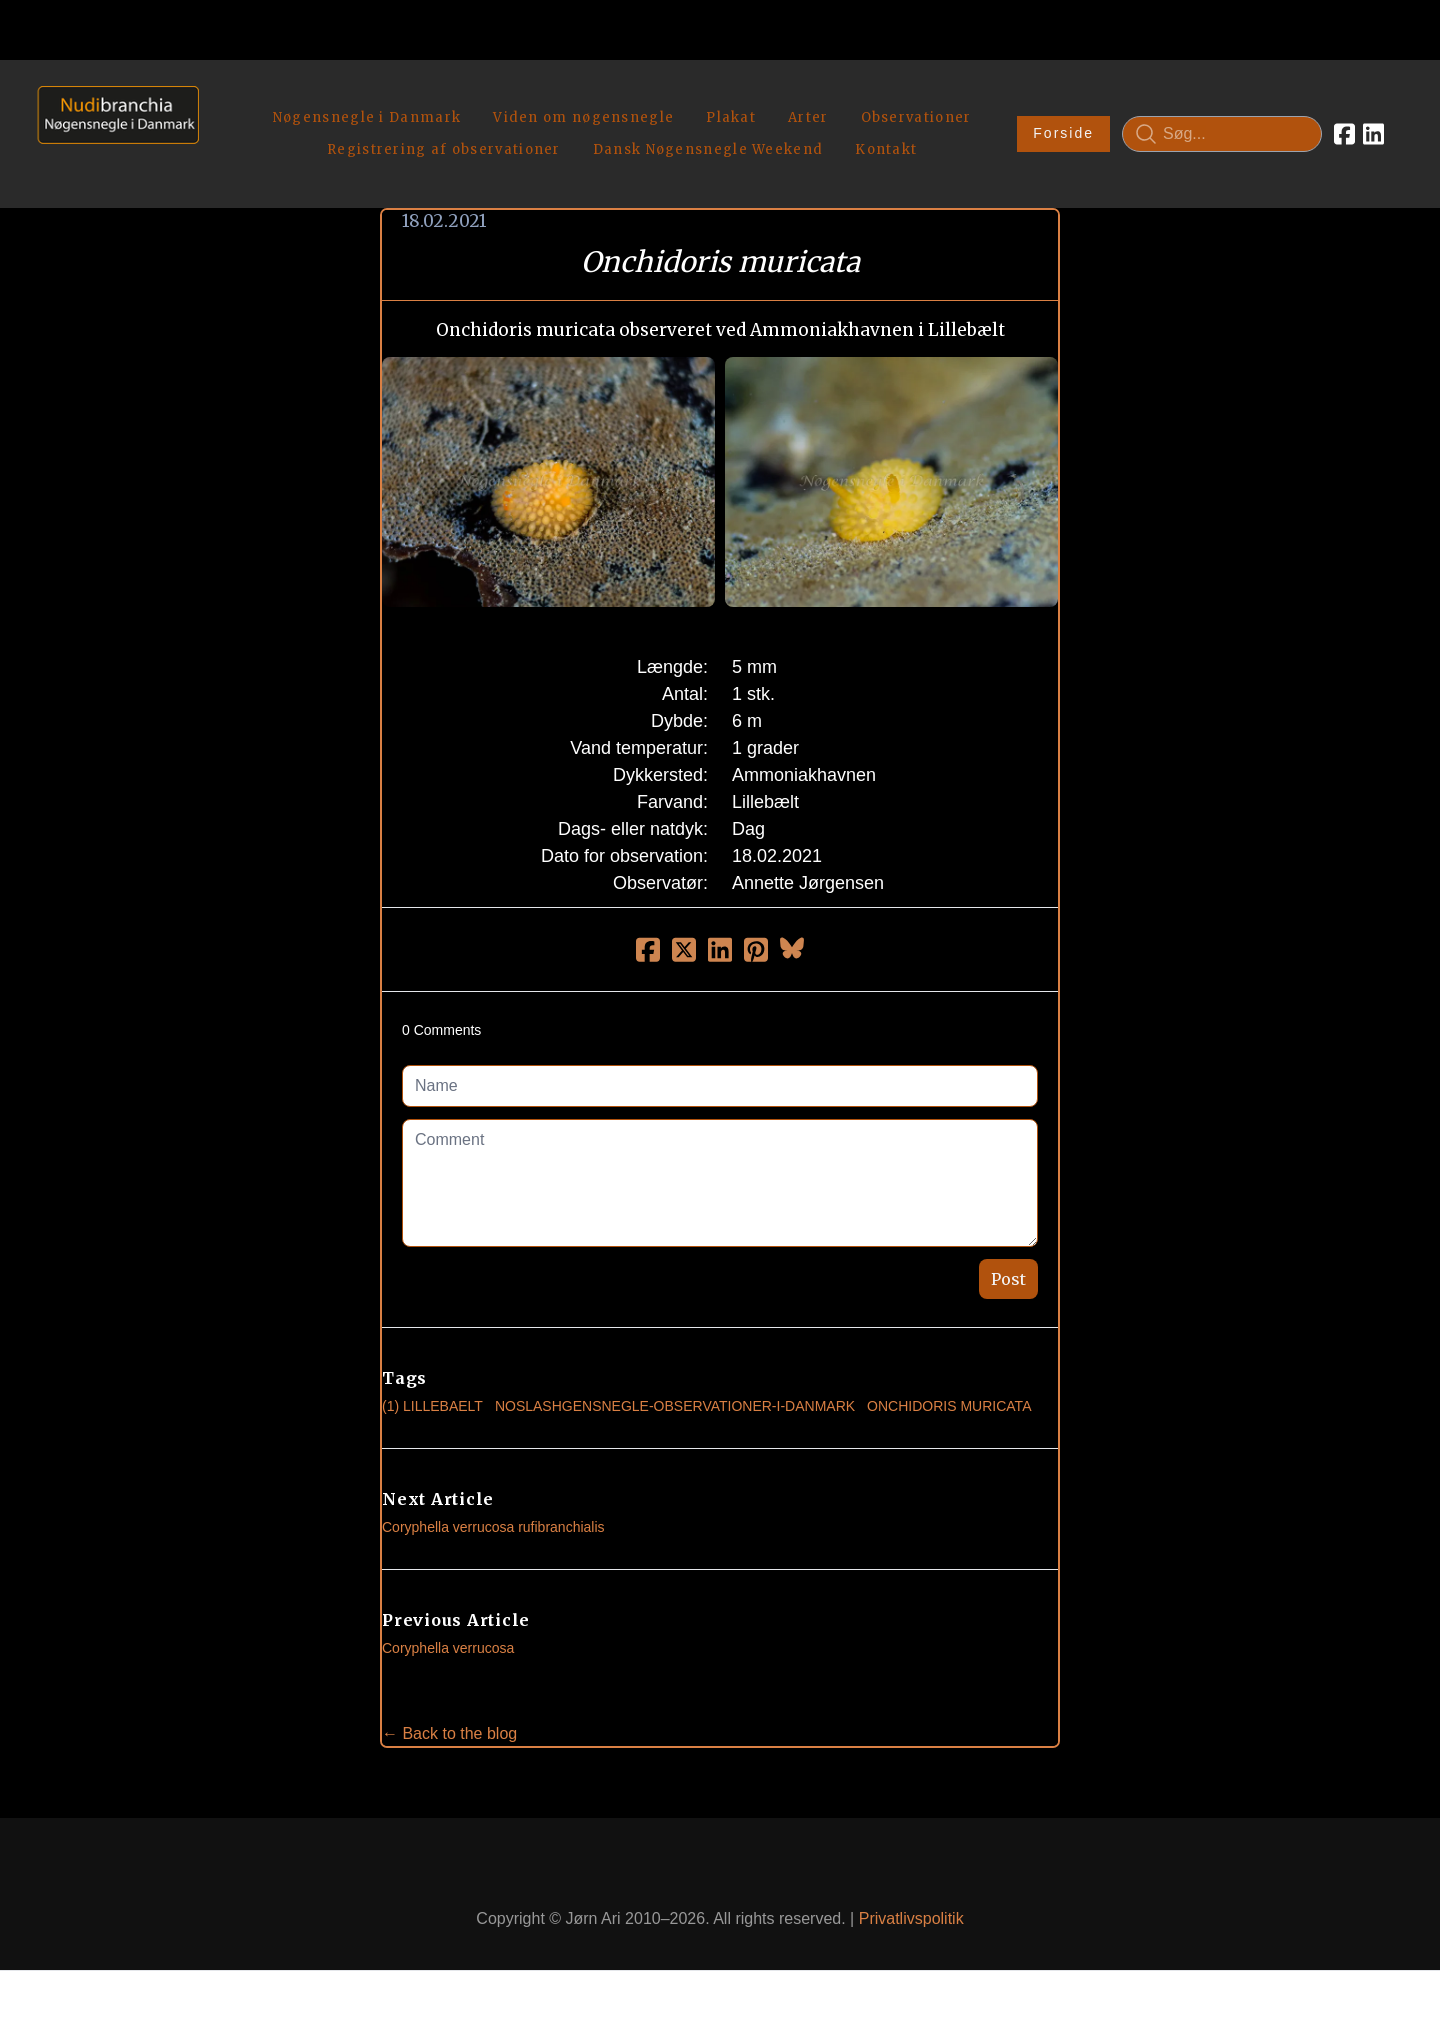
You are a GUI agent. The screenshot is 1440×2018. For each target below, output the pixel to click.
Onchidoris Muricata (949, 1391)
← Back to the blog (449, 1718)
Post (1008, 1264)
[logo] (111, 125)
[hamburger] (223, 98)
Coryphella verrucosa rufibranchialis (493, 1512)
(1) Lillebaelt (432, 1391)
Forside (1063, 126)
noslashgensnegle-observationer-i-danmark (675, 1391)
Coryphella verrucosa (448, 1633)
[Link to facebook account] (1344, 126)
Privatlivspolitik (911, 1903)
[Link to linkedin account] (1373, 126)
